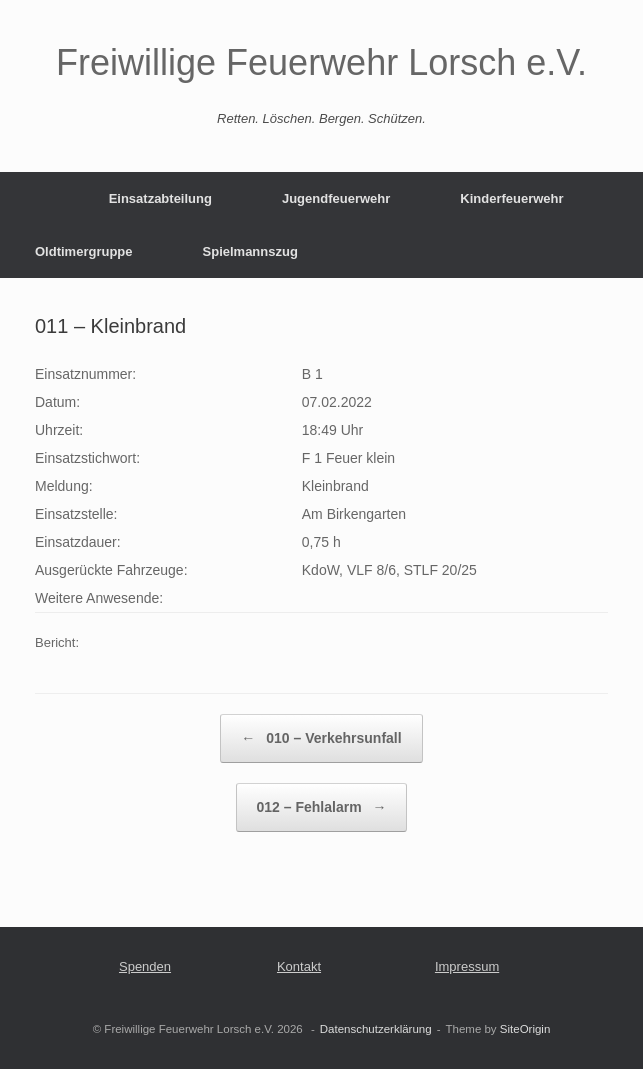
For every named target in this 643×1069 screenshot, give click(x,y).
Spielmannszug (250, 251)
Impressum (467, 966)
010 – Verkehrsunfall (321, 738)
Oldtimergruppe (84, 251)
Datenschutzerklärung (376, 1029)
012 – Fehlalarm (322, 807)
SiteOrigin (525, 1029)
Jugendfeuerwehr (336, 198)
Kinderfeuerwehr (511, 198)
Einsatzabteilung (160, 198)
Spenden (145, 966)
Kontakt (299, 966)
